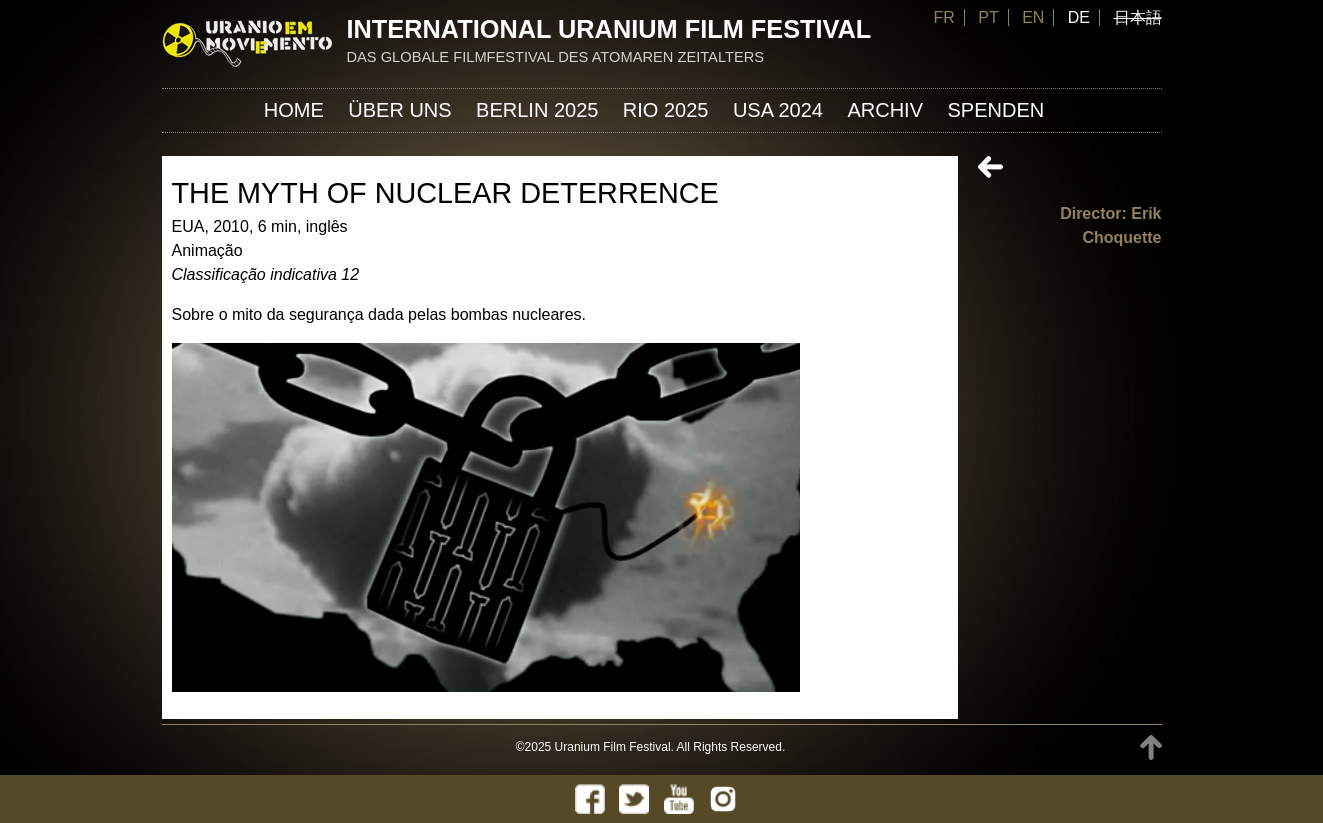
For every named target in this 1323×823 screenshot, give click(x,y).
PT (988, 17)
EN (1033, 17)
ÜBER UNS (399, 110)
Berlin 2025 (537, 110)
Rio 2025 (666, 110)
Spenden (995, 110)
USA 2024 (778, 110)
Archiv (885, 110)
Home (294, 110)
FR (943, 17)
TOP (1151, 747)
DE (1079, 17)
